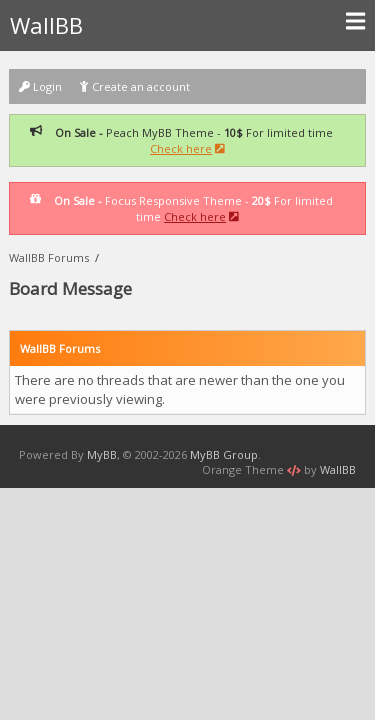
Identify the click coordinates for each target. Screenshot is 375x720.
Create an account (134, 86)
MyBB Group (224, 454)
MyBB (102, 454)
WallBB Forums (49, 257)
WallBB (187, 25)
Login (40, 86)
